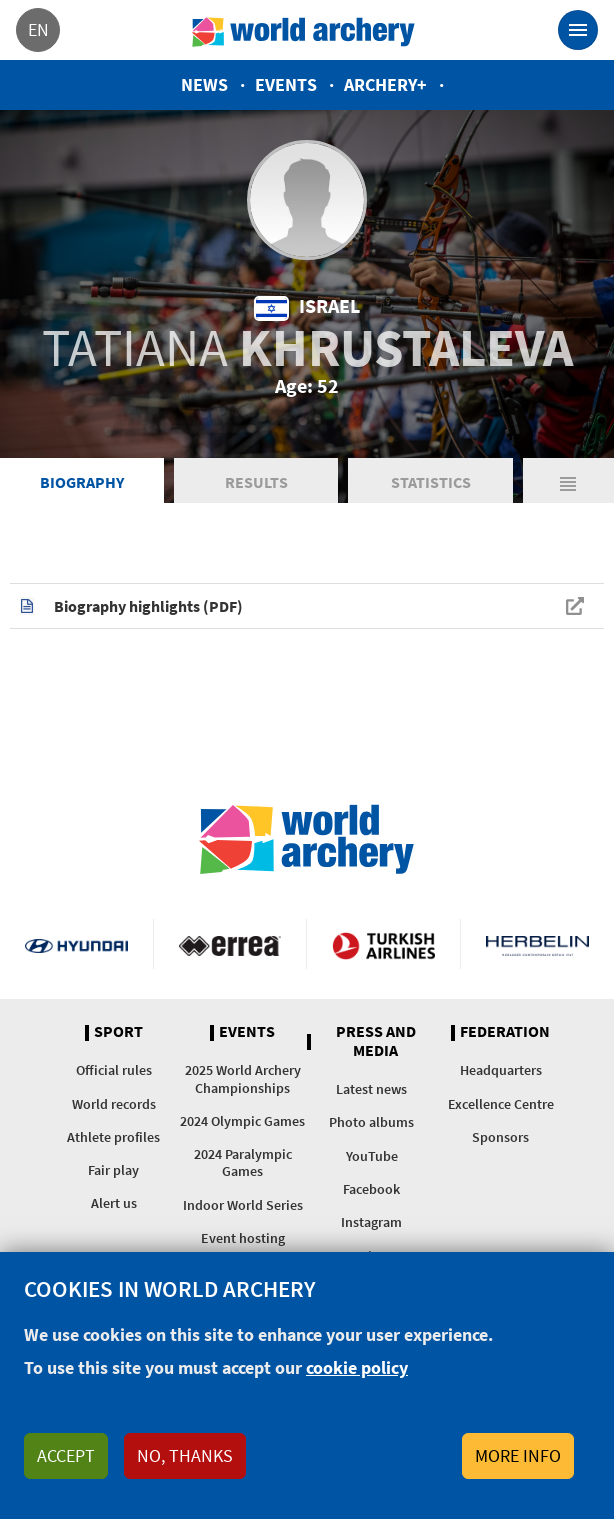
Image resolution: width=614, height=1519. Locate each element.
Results (256, 482)
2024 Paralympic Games (243, 1162)
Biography (82, 482)
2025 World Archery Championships (243, 1078)
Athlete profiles (113, 1137)
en (38, 29)
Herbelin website (537, 944)
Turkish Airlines (383, 944)
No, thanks (185, 1455)
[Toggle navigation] (578, 30)
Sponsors (500, 1137)
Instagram (371, 1222)
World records (114, 1104)
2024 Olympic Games (242, 1121)
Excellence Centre (501, 1104)
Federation (505, 1032)
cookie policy (357, 1367)
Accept (66, 1455)
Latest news (371, 1089)
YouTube (372, 1156)
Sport (118, 1032)
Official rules (114, 1070)
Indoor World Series (243, 1205)
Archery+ (385, 84)
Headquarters (501, 1070)
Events (286, 84)
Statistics (431, 482)
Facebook (371, 1189)
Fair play (113, 1170)
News (204, 84)
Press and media (376, 1041)
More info (518, 1455)
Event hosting (243, 1238)
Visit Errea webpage (230, 944)
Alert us (114, 1203)
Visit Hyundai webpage (76, 944)
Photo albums (371, 1122)
